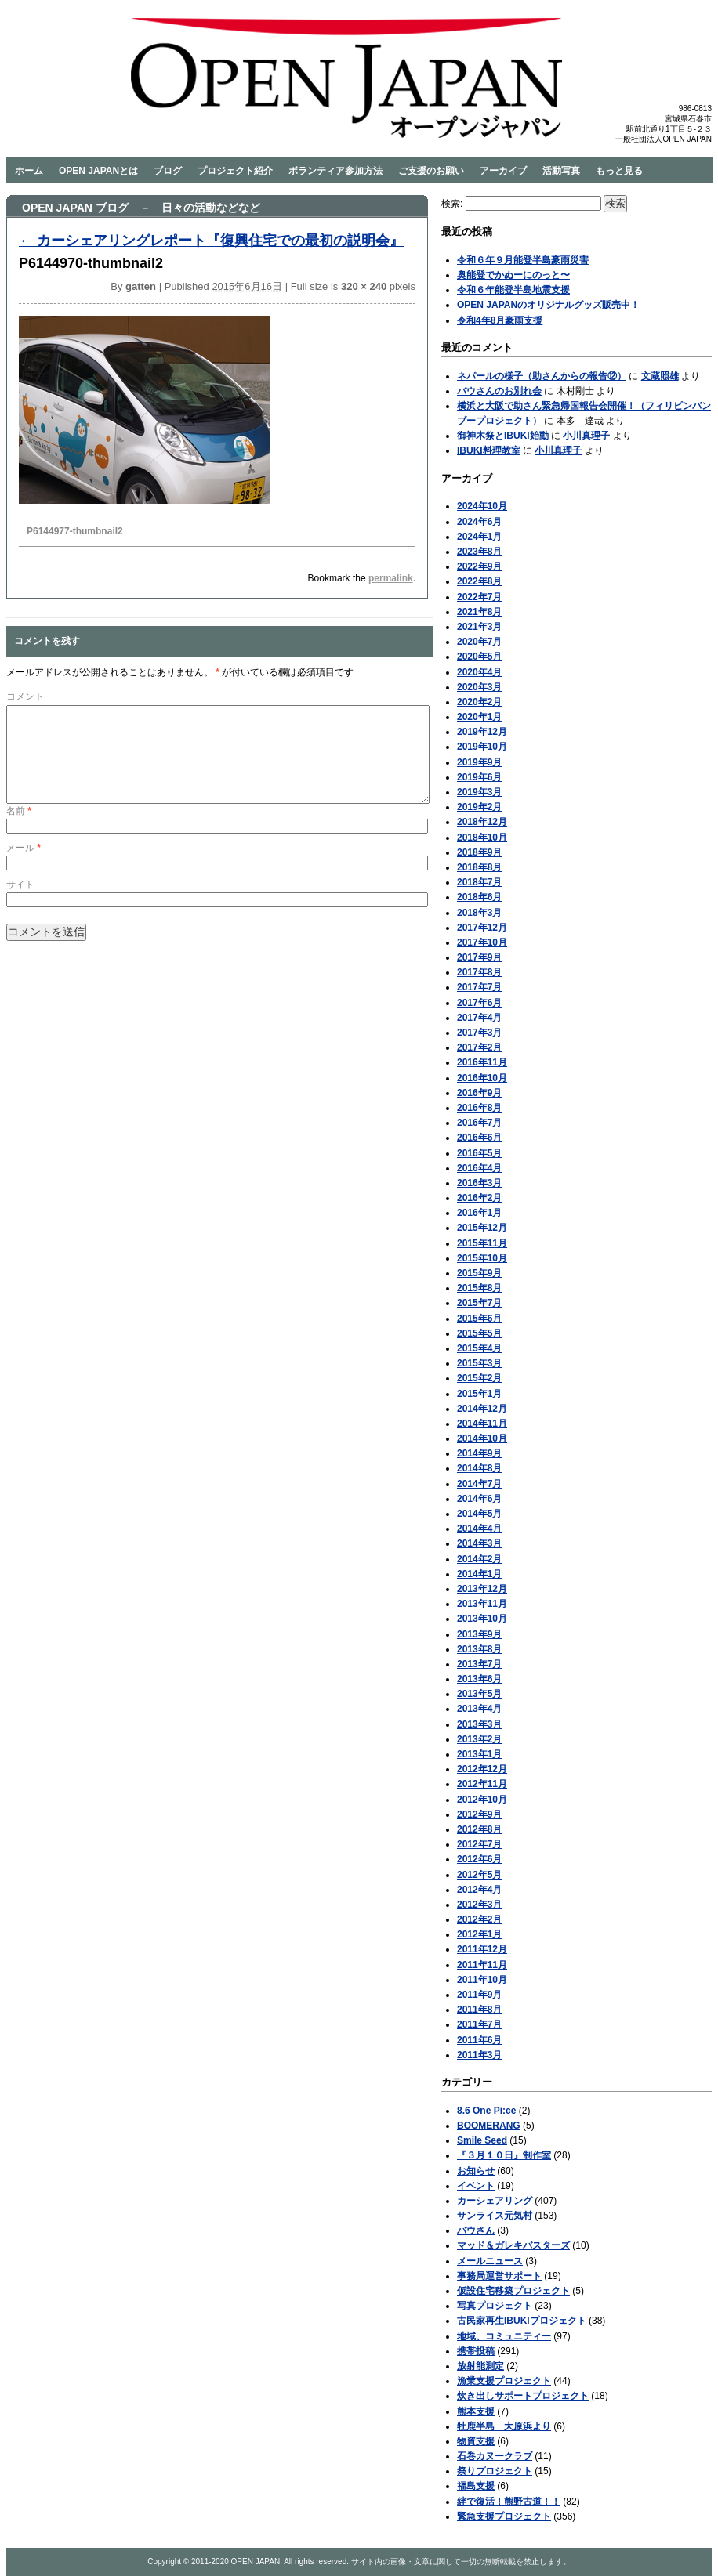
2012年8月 (479, 1829)
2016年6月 (479, 1137)
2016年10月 (482, 1078)
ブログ (168, 170)
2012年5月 (479, 1874)
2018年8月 (479, 867)
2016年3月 (479, 1183)
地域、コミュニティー (504, 2336)
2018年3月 (479, 912)
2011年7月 (479, 2024)
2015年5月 (479, 1333)
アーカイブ (503, 170)
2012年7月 (479, 1844)
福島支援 (476, 2485)
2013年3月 (479, 1724)
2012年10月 (482, 1799)
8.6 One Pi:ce (486, 2110)
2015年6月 (479, 1318)
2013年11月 (482, 1603)
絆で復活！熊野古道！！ (508, 2501)
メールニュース (490, 2261)
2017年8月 (479, 972)
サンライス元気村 (494, 2215)
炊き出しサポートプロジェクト (523, 2395)
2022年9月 (479, 566)
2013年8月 (479, 1649)
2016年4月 (479, 1168)
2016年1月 (479, 1212)
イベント (476, 2185)
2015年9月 (479, 1273)
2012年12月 (482, 1769)
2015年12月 (482, 1227)
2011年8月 (479, 2009)
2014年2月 (479, 1559)
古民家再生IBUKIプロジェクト (521, 2320)
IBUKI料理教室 (488, 450)
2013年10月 (482, 1618)
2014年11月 (482, 1423)
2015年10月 (482, 1258)
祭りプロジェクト (494, 2471)
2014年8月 (479, 1468)
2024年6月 (479, 521)
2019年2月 (479, 806)
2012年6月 (479, 1859)
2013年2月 (479, 1739)
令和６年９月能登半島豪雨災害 (523, 260)
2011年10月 (482, 1979)
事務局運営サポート (499, 2275)
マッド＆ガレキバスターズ (513, 2245)
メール (23, 866)
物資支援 (476, 2441)
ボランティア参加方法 (335, 170)
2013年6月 (479, 1678)
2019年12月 (482, 731)
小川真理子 (586, 435)
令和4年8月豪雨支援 (499, 320)
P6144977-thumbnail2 (75, 531)
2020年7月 (479, 641)
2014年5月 (479, 1513)
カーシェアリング (494, 2200)
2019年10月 (482, 746)
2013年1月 (479, 1754)
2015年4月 (479, 1348)
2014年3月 (479, 1543)
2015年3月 (479, 1363)
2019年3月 (479, 792)
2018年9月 (479, 852)
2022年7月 (479, 597)
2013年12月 (482, 1588)
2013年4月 (479, 1708)
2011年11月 (482, 1964)
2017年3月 (479, 1032)
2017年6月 (479, 1002)
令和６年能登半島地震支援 (513, 289)
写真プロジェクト (494, 2305)
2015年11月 (482, 1243)
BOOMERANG (488, 2125)
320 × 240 (363, 286)
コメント (25, 696)
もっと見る (619, 170)
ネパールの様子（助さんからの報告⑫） (541, 376)
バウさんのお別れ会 (499, 390)
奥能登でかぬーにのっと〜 (513, 275)
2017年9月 (479, 957)
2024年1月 (479, 536)
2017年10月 (482, 942)
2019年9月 (479, 762)
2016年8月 (479, 1107)
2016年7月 (479, 1122)
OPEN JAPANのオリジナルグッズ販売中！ (548, 304)
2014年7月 (479, 1483)
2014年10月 (482, 1438)
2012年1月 (479, 1934)
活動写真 (561, 170)
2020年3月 (479, 687)
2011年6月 (479, 2040)
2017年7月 (479, 987)
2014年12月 (482, 1408)
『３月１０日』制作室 (504, 2155)
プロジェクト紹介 (235, 170)
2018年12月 (482, 821)
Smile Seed (482, 2140)
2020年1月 (479, 716)
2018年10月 (482, 837)
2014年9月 (479, 1453)
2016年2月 (479, 1197)
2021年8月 (479, 611)
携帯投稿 (476, 2351)
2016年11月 (482, 1062)
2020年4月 (479, 672)
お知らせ (476, 2170)
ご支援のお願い (431, 170)
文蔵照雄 (660, 376)
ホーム (29, 170)
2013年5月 (479, 1693)
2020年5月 (479, 656)
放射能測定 (480, 2366)
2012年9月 (479, 1814)
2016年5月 (479, 1153)
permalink (390, 578)
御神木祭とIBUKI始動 (503, 435)
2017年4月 (479, 1017)
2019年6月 (479, 777)
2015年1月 (479, 1393)
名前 (18, 829)
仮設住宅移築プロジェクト (513, 2290)
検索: (451, 203)
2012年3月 (479, 1904)
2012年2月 (479, 1919)
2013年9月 (479, 1634)
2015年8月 (479, 1288)
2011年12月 (482, 1949)
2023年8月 (479, 551)
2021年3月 (479, 626)
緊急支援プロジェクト (504, 2516)
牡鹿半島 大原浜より (504, 2426)
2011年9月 (479, 1994)
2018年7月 (479, 882)
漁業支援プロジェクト (504, 2380)
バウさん (476, 2230)
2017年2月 (479, 1047)
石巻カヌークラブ (494, 2456)
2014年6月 (479, 1498)
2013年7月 (479, 1664)
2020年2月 (479, 701)
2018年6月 (479, 897)
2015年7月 (479, 1302)
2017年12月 (482, 927)
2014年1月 (479, 1573)
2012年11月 (482, 1783)
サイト (20, 903)
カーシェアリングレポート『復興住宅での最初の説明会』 (211, 240)
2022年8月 (479, 581)
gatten (140, 286)
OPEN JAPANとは (98, 170)
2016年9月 (479, 1092)
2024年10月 (482, 506)
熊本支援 (476, 2411)
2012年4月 (479, 1889)
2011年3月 (479, 2055)
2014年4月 (479, 1528)
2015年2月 (479, 1378)
